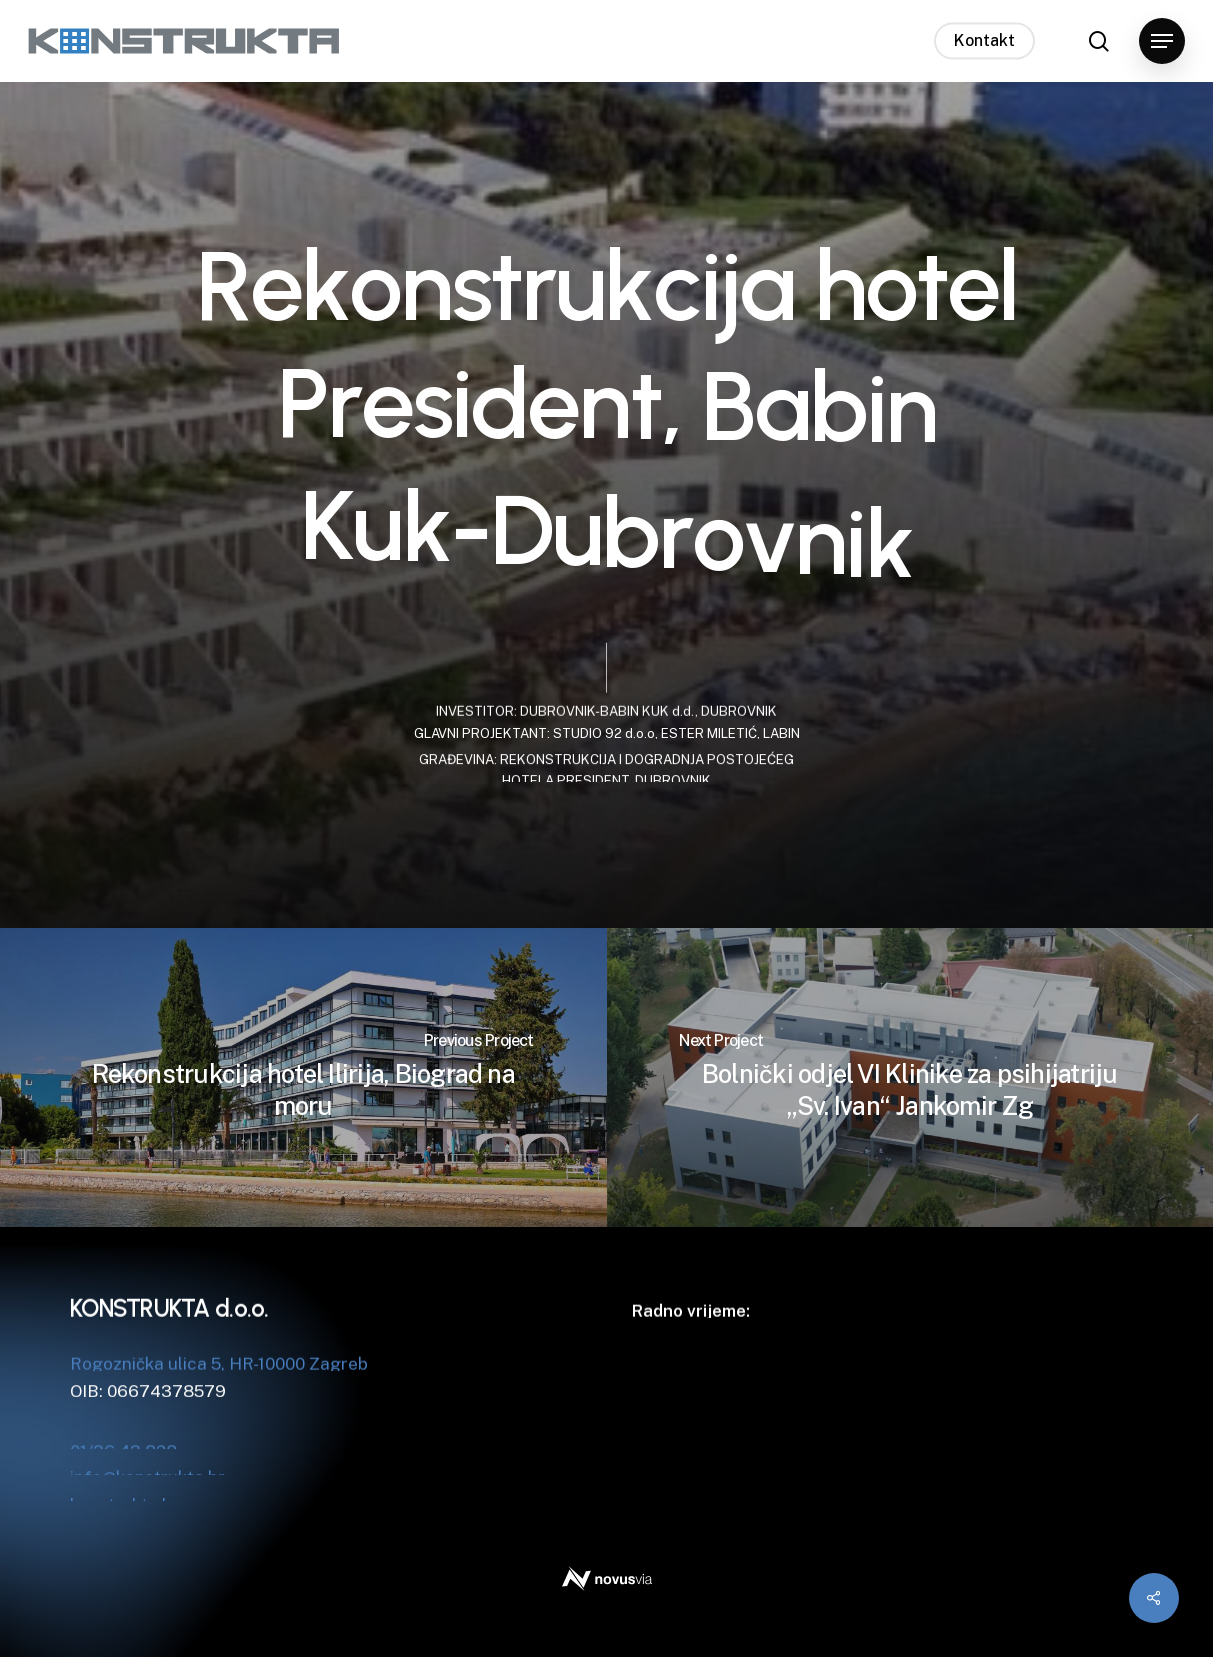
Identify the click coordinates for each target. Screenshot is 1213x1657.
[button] (1162, 41)
